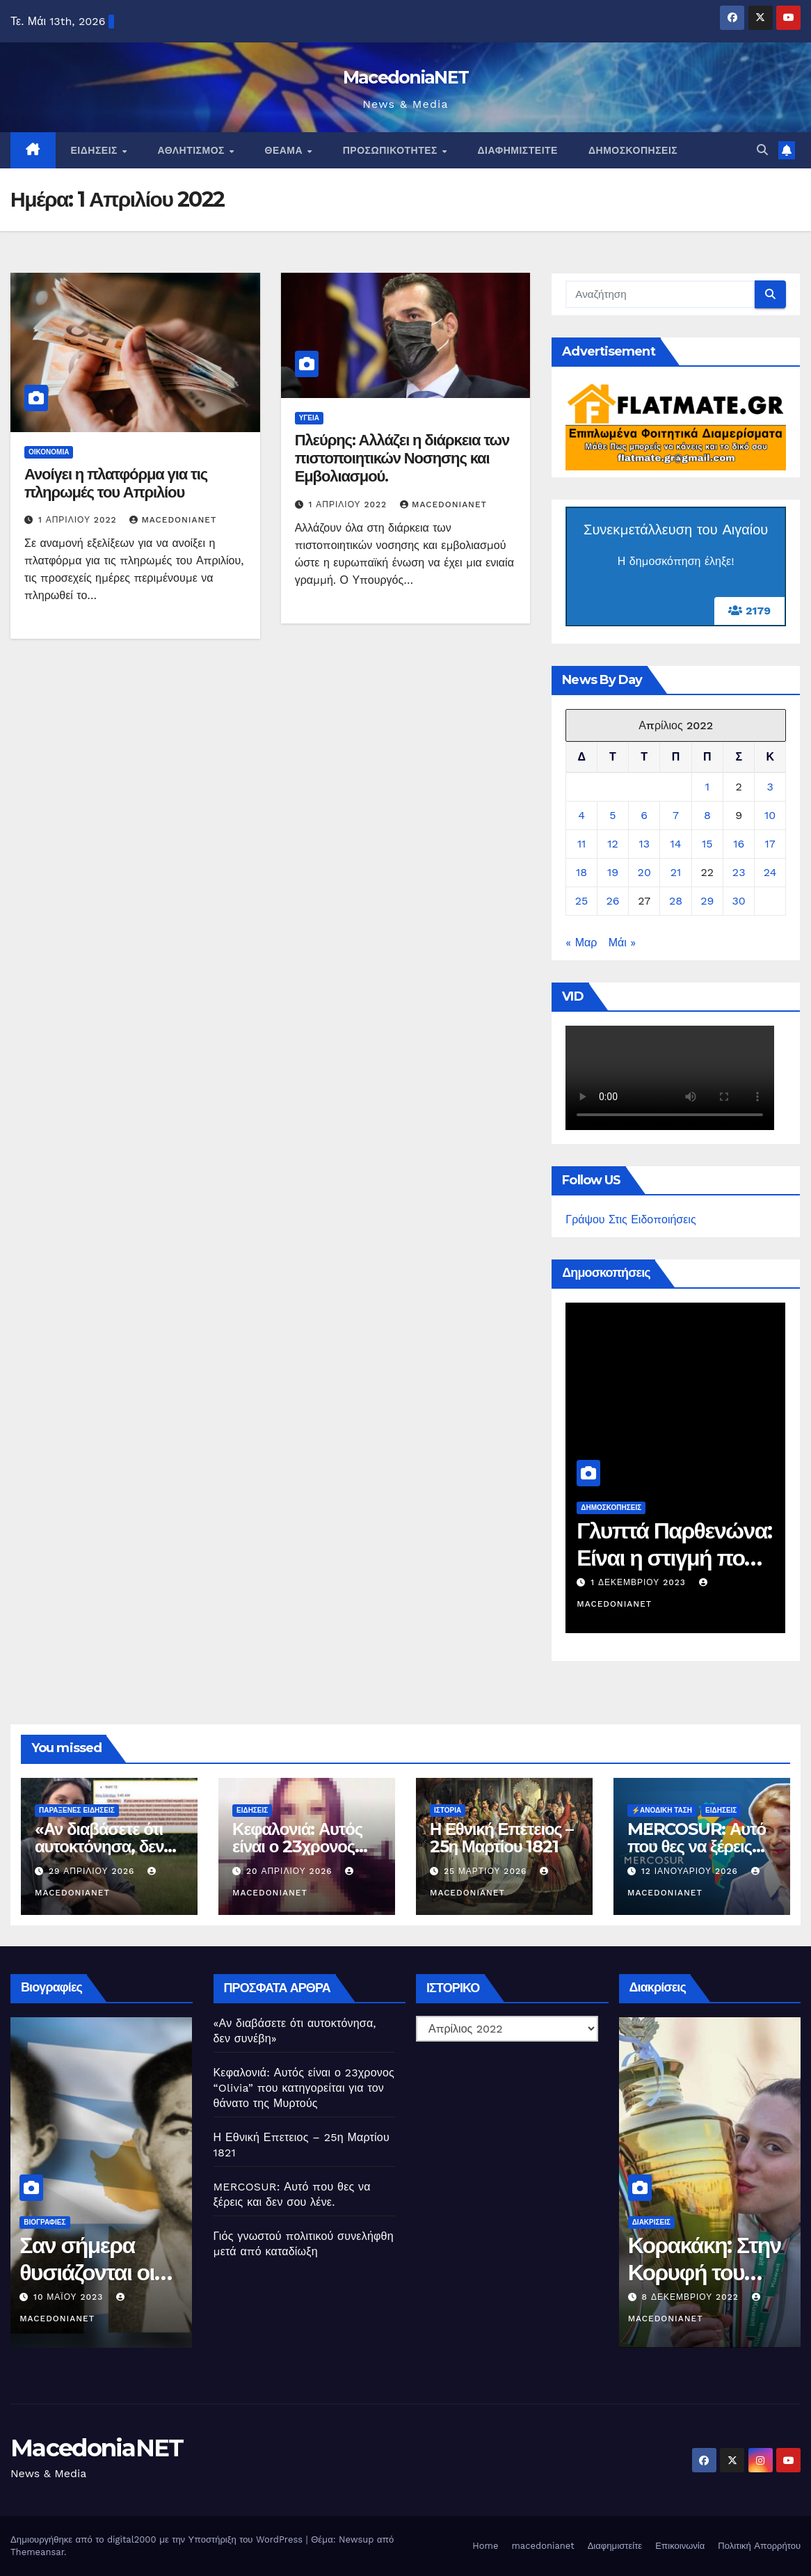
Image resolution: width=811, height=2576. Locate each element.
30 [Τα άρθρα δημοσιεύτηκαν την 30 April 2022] (739, 900)
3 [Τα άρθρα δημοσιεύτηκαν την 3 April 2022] (770, 786)
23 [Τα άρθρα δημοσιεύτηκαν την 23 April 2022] (739, 872)
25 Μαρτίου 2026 (487, 1871)
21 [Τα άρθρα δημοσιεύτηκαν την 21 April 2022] (676, 872)
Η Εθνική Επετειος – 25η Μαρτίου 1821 (501, 1838)
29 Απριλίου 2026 (93, 1871)
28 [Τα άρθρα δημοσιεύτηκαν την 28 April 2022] (675, 900)
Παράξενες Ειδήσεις (77, 1810)
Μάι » (622, 942)
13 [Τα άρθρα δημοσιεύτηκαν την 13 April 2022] (644, 843)
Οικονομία (49, 452)
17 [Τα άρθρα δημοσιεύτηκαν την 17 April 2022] (770, 843)
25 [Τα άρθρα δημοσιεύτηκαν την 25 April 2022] (581, 900)
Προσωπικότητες (392, 150)
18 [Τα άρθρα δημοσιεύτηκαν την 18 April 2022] (581, 872)
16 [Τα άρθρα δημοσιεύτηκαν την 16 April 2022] (738, 843)
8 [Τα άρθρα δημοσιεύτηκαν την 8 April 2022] (707, 815)
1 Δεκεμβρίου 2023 (665, 1582)
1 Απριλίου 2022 (79, 520)
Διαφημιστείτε (518, 150)
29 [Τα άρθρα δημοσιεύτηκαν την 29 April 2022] (707, 900)
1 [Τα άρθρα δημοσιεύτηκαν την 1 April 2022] (707, 786)
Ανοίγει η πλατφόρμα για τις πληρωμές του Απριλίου (115, 483)
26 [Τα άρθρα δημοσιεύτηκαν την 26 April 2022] (612, 900)
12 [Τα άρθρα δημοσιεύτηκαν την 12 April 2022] (612, 843)
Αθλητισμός (192, 150)
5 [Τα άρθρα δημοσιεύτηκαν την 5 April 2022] (612, 815)
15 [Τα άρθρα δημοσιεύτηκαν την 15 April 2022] (707, 843)
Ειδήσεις (96, 150)
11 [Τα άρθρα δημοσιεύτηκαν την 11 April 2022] (581, 843)
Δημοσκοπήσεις (632, 150)
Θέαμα (285, 150)
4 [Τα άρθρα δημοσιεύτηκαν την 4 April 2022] (581, 815)
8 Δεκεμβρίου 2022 (724, 2297)
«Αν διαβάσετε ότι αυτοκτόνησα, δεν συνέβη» (99, 1846)
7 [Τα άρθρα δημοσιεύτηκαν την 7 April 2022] (676, 815)
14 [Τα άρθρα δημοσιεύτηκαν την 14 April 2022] (676, 843)
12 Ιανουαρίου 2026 (691, 1871)
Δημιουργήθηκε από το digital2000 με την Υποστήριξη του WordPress (158, 2539)
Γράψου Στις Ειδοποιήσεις (630, 1219)
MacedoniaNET (406, 77)
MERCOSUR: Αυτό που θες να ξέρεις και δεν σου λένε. (696, 1846)
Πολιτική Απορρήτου (759, 2546)
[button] (762, 150)
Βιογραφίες (74, 2222)
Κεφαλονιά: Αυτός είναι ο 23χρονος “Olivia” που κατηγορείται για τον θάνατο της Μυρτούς (304, 2088)
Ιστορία (447, 1810)
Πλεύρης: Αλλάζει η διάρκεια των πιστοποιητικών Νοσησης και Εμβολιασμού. (402, 458)
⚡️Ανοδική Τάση (662, 1810)
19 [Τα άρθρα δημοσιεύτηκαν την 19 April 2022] (612, 872)
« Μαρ (581, 942)
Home (485, 2546)
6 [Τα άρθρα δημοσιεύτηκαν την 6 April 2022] (644, 815)
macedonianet (542, 2546)
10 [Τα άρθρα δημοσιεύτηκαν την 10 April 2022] (770, 815)
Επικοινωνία (680, 2546)
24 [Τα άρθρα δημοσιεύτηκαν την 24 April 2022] (770, 872)
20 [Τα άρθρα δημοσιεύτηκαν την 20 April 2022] (644, 872)
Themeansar (37, 2552)
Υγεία (309, 418)
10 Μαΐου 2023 (99, 2297)
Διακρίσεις (683, 2222)
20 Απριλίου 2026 (291, 1871)
